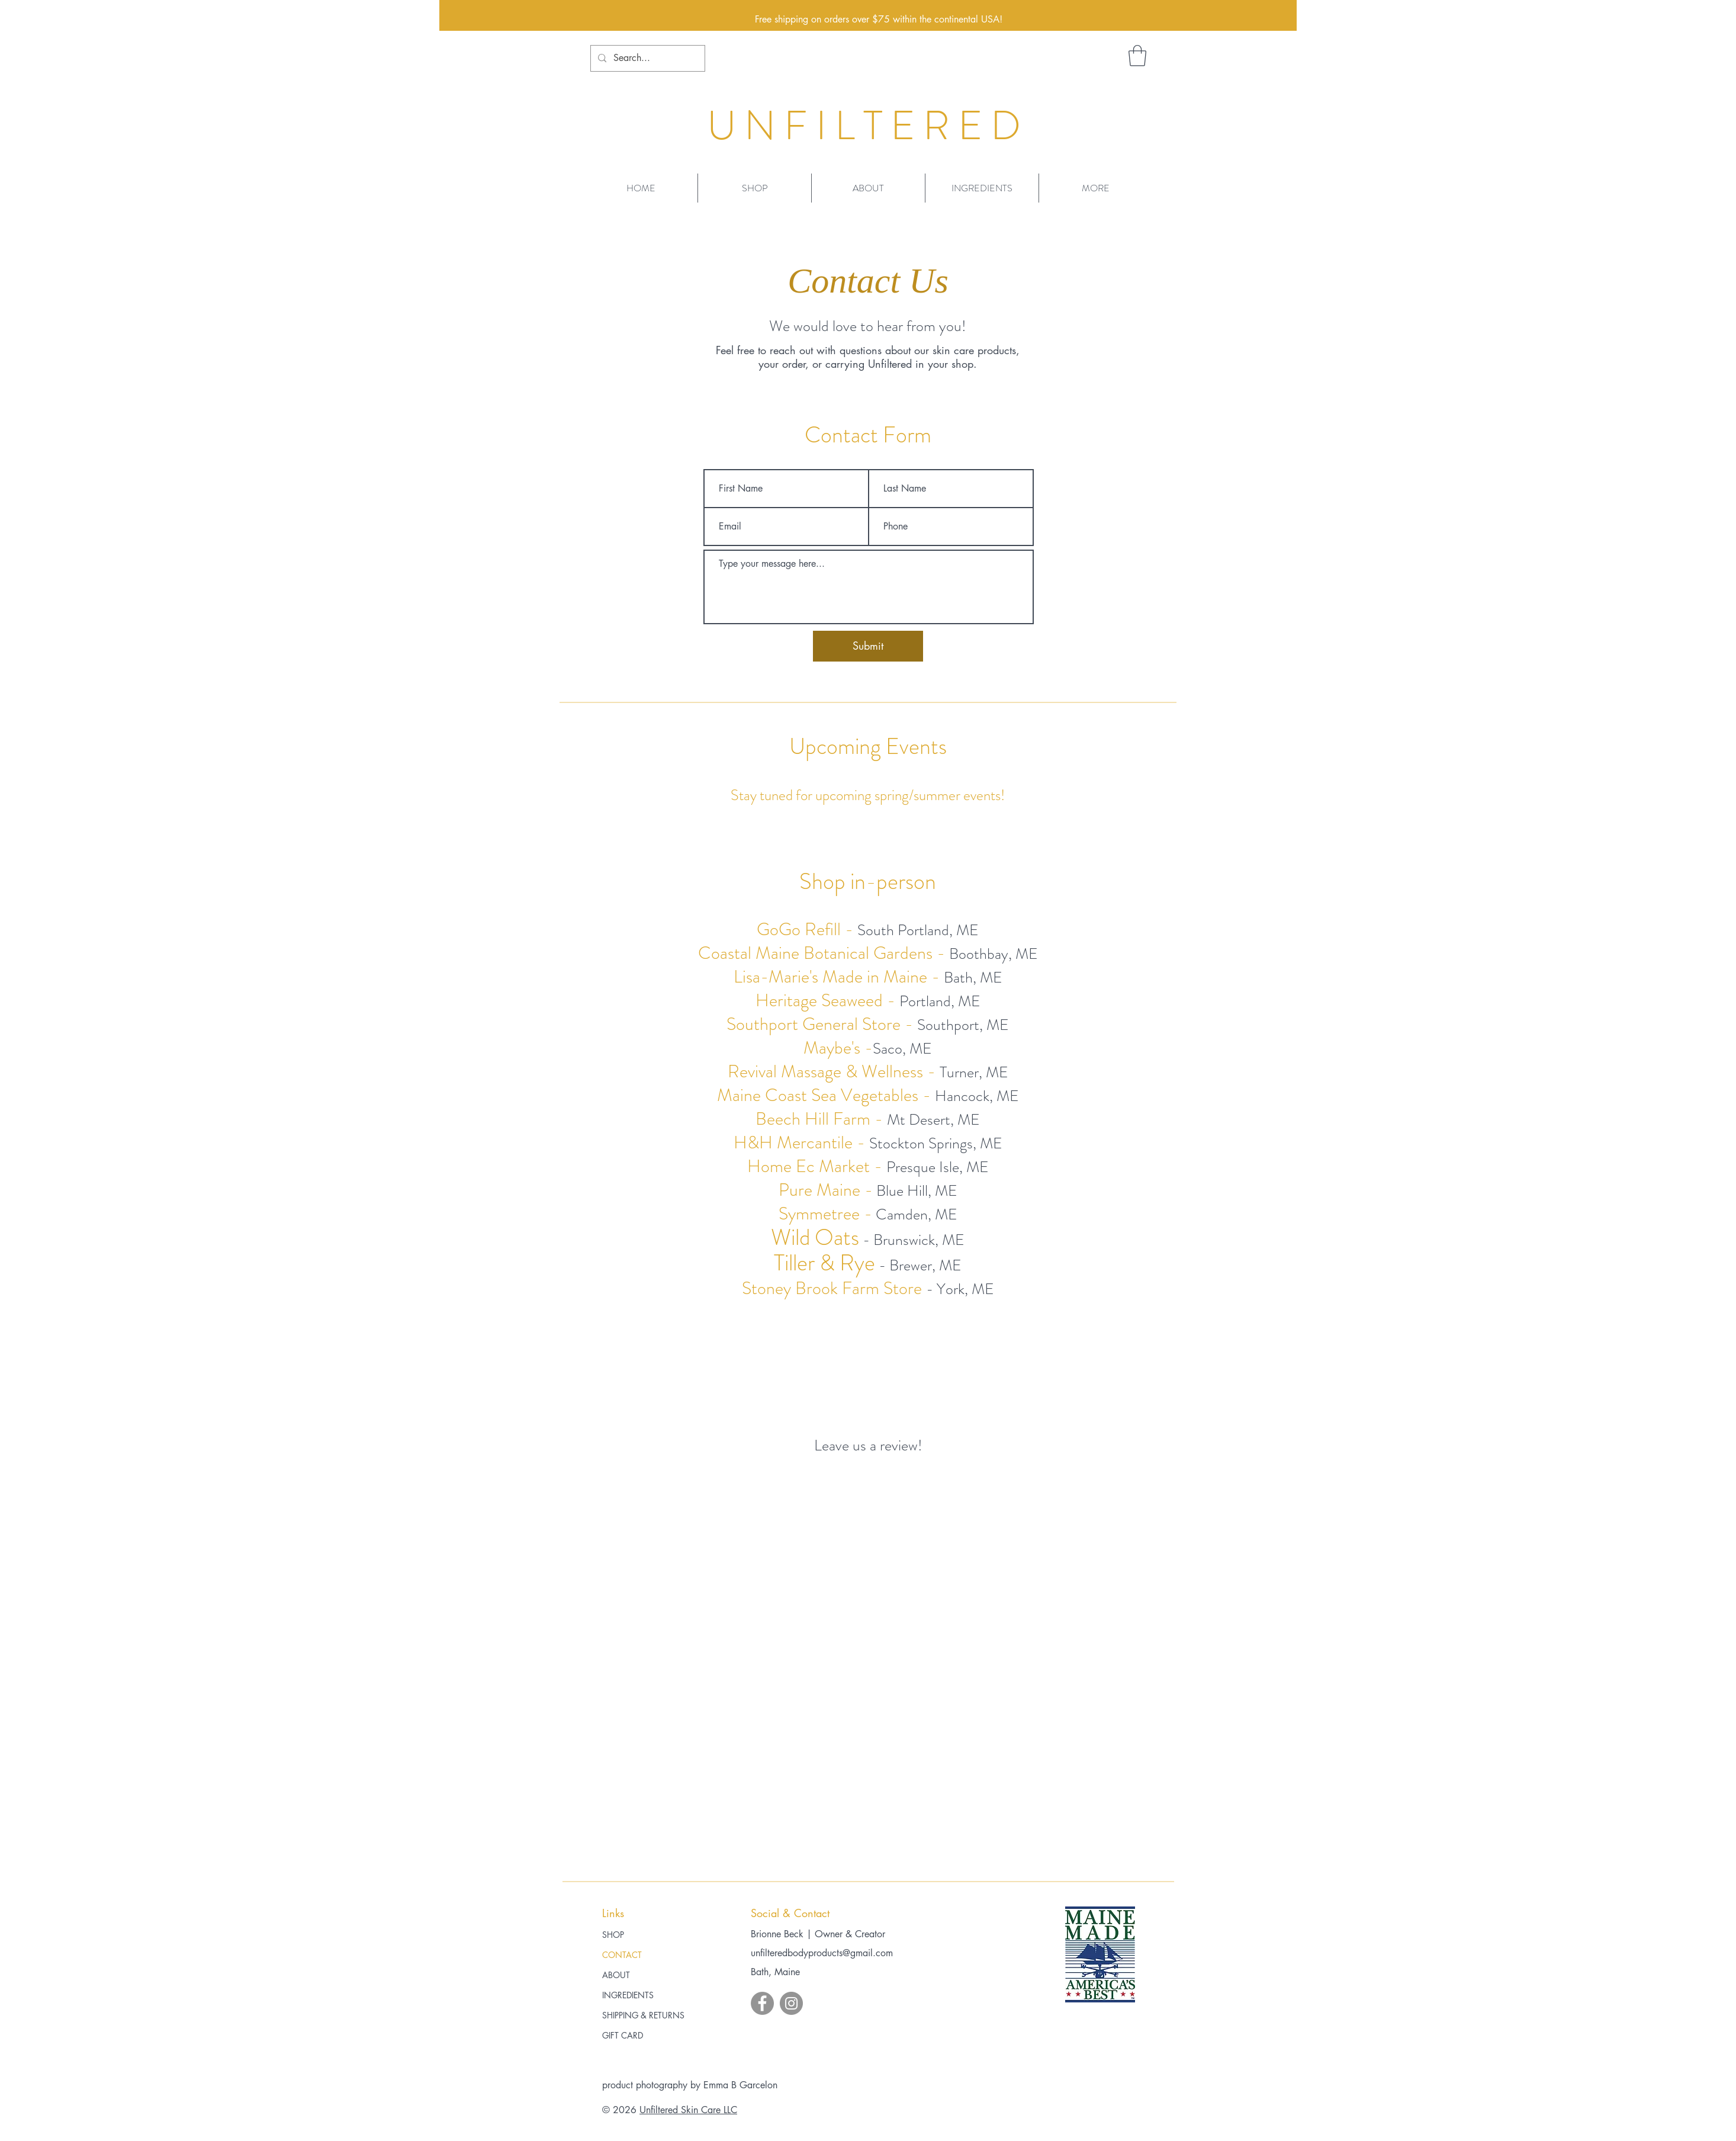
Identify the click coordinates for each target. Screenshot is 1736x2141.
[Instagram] (791, 2003)
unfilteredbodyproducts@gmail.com (822, 1953)
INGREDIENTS (628, 1995)
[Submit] (868, 646)
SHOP (613, 1934)
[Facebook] (762, 2003)
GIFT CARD (622, 2035)
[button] (1137, 55)
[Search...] (646, 58)
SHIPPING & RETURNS (643, 2015)
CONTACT (622, 1954)
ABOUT (616, 1974)
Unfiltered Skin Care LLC (688, 2110)
